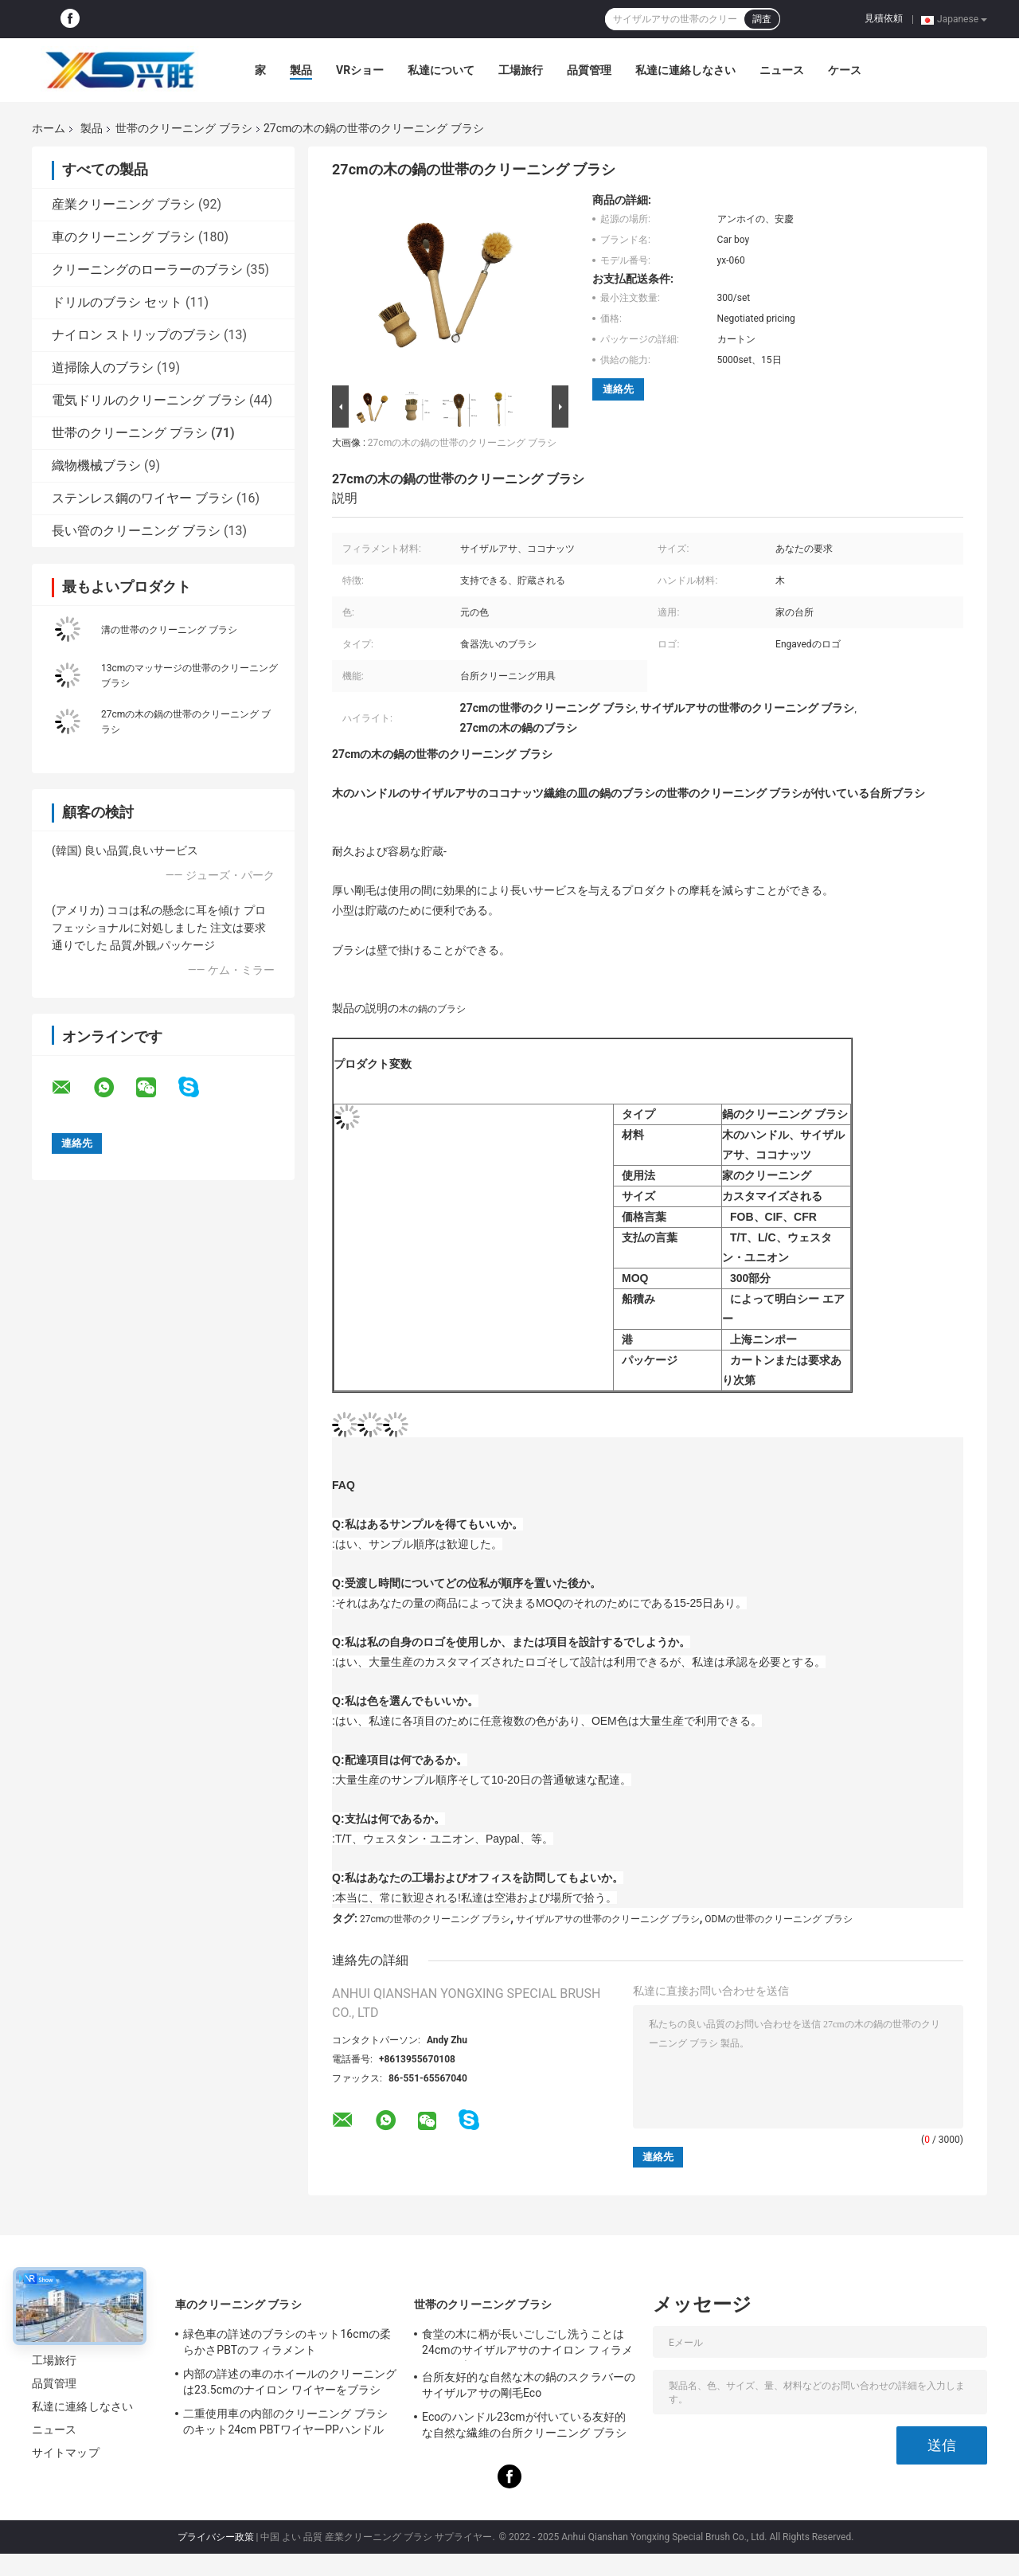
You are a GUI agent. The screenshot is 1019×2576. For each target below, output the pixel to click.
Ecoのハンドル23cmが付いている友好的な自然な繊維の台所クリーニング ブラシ (524, 2424)
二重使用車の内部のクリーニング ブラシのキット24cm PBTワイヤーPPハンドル (285, 2421)
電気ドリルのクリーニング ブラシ (149, 400)
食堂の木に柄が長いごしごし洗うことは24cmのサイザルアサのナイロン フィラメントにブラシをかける (527, 2344)
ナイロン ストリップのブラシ (136, 334)
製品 (301, 70)
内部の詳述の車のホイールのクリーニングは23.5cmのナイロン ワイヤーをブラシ (289, 2381)
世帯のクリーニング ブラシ (183, 128)
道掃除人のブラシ (103, 367)
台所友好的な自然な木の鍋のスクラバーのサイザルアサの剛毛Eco (528, 2385)
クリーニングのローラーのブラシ (147, 269)
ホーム (48, 128)
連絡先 (618, 389)
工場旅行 (520, 70)
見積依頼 (884, 18)
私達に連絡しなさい (685, 70)
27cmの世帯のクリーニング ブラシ (435, 1919)
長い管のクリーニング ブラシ (136, 530)
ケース (844, 70)
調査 (761, 19)
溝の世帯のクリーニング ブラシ (169, 629)
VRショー (360, 70)
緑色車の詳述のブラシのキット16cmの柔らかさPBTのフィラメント (287, 2342)
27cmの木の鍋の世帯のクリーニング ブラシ (462, 442)
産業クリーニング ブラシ (123, 204)
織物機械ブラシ (96, 465)
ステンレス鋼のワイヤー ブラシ (142, 498)
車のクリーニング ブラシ (123, 236)
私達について (441, 70)
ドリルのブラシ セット (117, 302)
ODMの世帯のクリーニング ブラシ (779, 1919)
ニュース (781, 70)
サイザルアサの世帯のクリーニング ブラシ (608, 1919)
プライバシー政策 (216, 2537)
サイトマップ (66, 2452)
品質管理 (589, 70)
